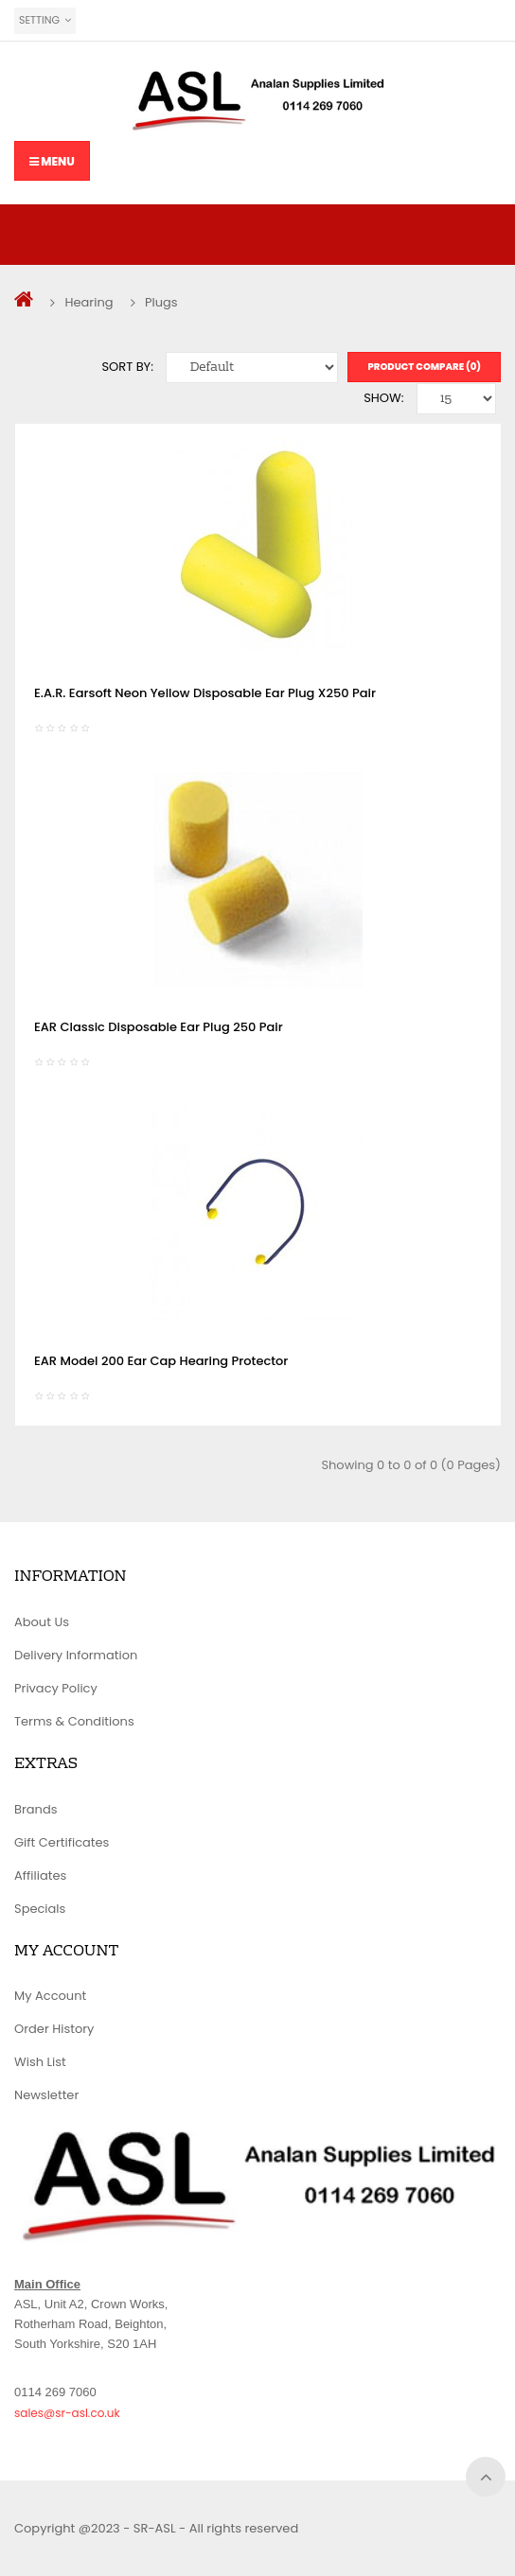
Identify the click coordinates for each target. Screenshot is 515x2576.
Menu (52, 161)
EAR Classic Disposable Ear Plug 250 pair (158, 1027)
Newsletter (46, 2095)
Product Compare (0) (424, 366)
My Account (50, 1996)
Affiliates (40, 1875)
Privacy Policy (56, 1688)
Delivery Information (75, 1655)
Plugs (161, 302)
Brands (36, 1809)
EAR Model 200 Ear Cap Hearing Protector (161, 1361)
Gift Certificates (61, 1842)
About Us (41, 1622)
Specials (39, 1909)
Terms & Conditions (74, 1721)
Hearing (88, 302)
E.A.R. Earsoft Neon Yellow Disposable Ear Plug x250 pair (205, 693)
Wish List (40, 2062)
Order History (54, 2029)
